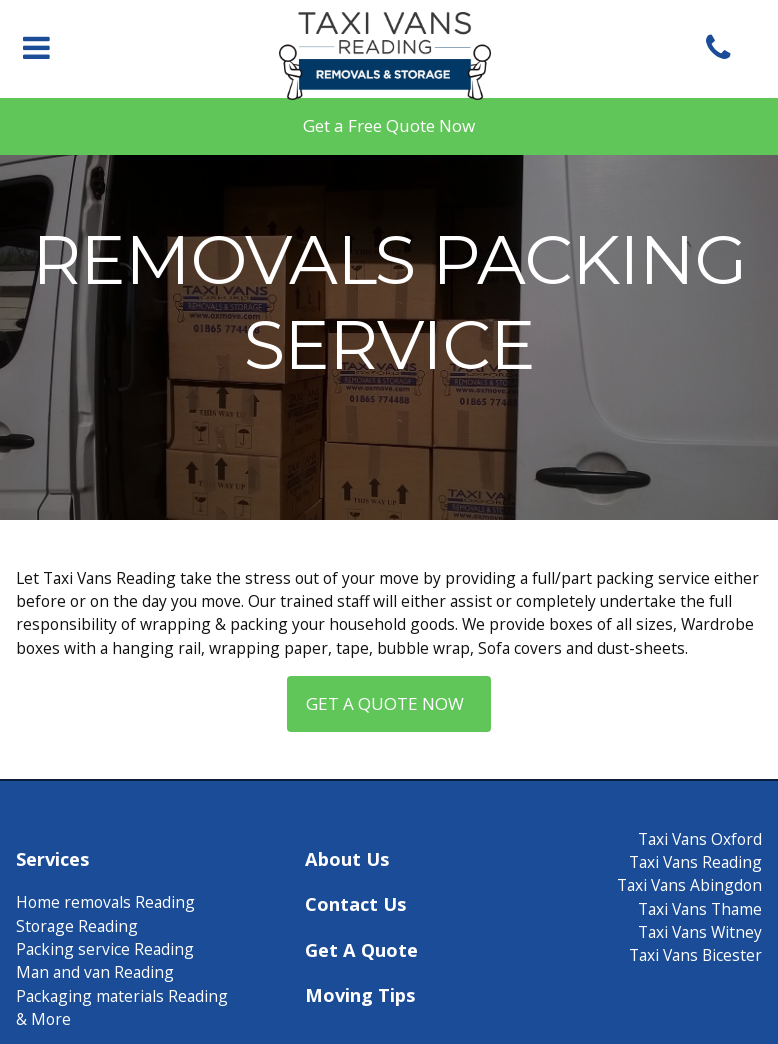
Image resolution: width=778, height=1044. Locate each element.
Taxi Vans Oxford (700, 839)
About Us (347, 859)
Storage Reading (77, 926)
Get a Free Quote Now (389, 125)
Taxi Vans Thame (700, 909)
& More (43, 1019)
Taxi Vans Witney (700, 932)
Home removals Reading (105, 902)
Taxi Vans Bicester (695, 955)
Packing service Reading (105, 949)
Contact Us (355, 904)
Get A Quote (361, 950)
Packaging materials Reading (122, 996)
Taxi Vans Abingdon (689, 885)
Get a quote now (389, 703)
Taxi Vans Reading (695, 862)
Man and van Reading (95, 972)
